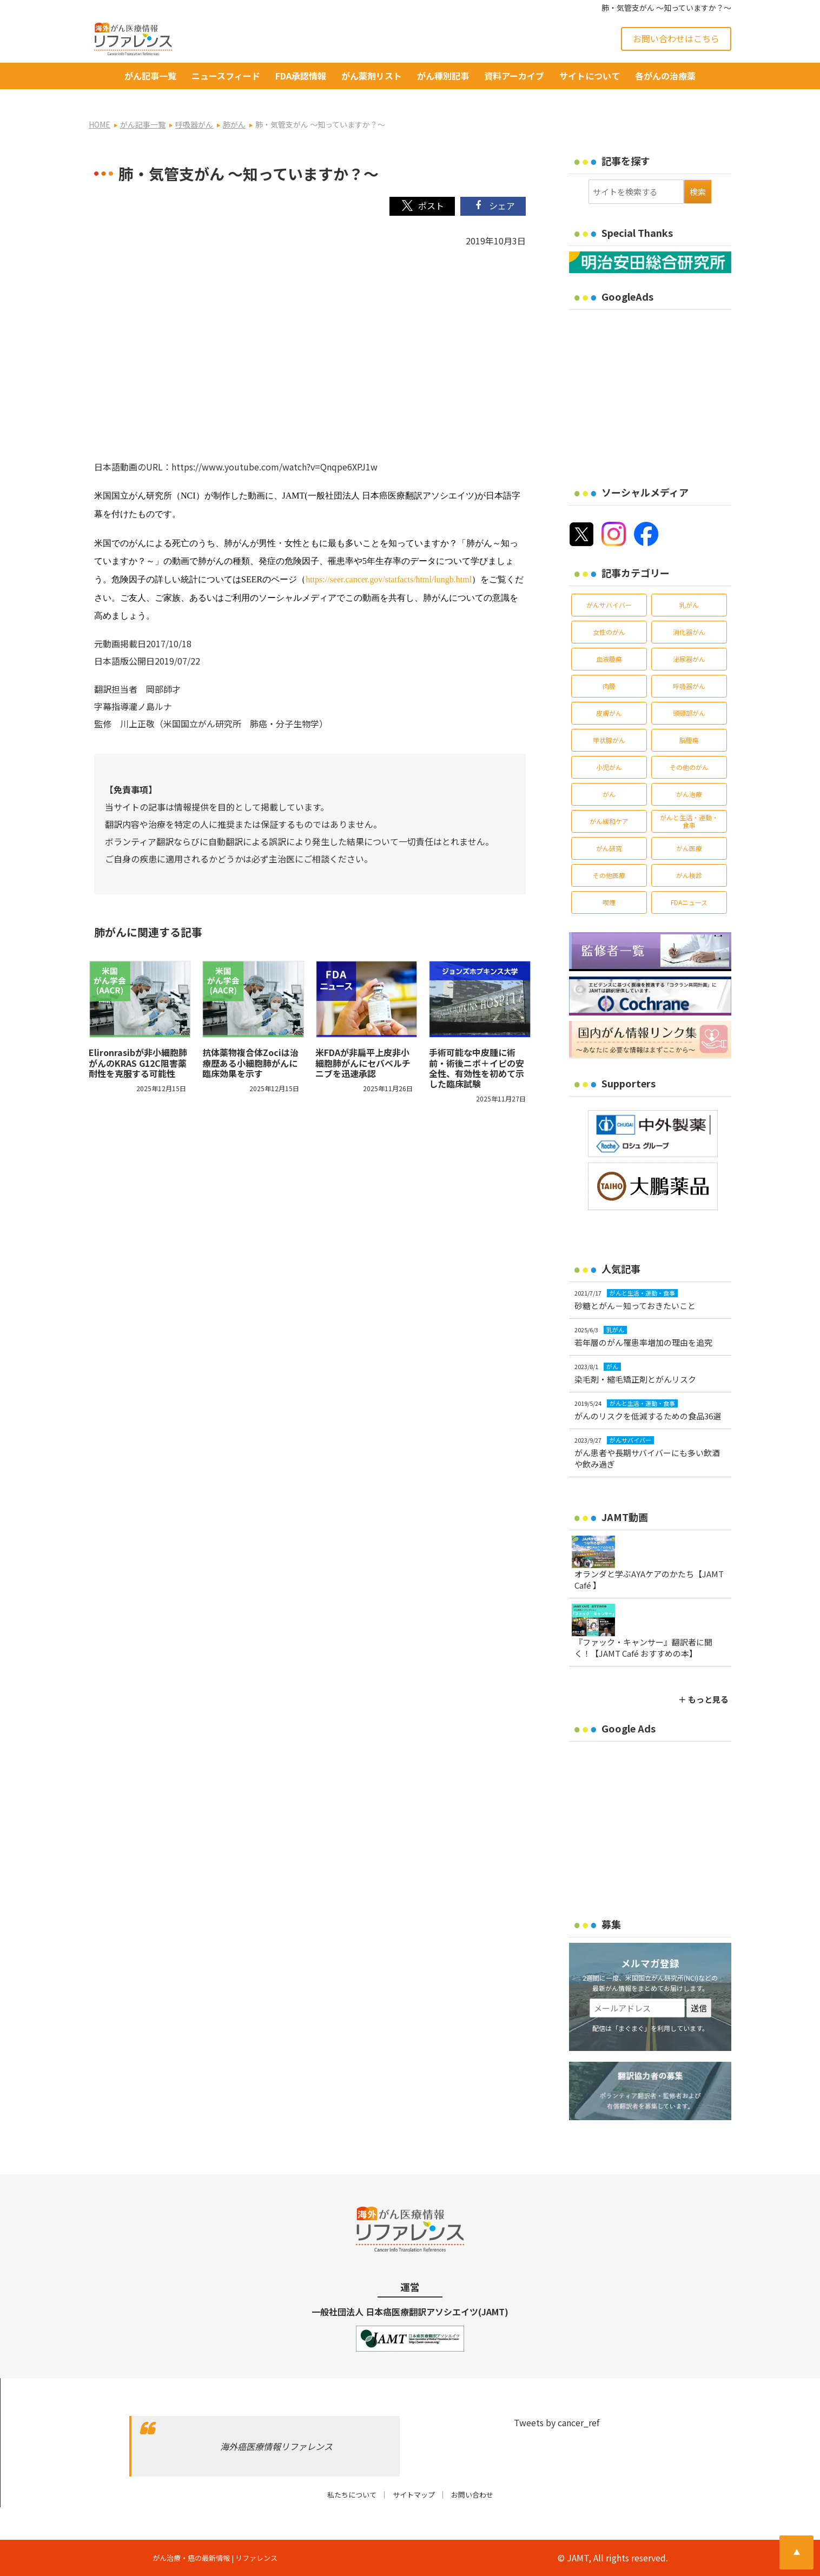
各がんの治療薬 (665, 75)
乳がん (689, 604)
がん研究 (609, 848)
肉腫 (609, 686)
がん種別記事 (443, 75)
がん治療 (689, 794)
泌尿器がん (689, 658)
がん (609, 794)
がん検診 (689, 875)
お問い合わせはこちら (676, 38)
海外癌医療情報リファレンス (276, 2446)
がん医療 (689, 848)
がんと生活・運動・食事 (689, 821)
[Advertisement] (660, 391)
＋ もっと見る (703, 1699)
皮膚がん (609, 713)
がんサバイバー (609, 604)
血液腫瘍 (609, 658)
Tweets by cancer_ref (556, 2422)
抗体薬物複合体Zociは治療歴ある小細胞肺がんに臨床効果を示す (250, 1062)
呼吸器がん (689, 686)
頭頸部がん (689, 713)
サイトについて (589, 75)
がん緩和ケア (609, 821)
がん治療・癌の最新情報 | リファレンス (215, 2558)
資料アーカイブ (514, 75)
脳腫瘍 (689, 740)
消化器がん (689, 631)
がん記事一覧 (150, 75)
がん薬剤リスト (371, 75)
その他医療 (609, 875)
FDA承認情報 (300, 75)
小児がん (609, 767)
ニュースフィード (225, 75)
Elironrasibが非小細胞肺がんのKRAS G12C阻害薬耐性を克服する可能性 (138, 1062)
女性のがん (609, 631)
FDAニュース (689, 902)
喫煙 (609, 902)
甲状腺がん (609, 740)
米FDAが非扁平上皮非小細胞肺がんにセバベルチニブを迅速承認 (363, 1062)
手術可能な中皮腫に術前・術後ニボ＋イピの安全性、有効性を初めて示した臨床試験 (476, 1068)
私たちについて (351, 2494)
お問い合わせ (472, 2494)
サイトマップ (414, 2494)
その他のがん (689, 767)
